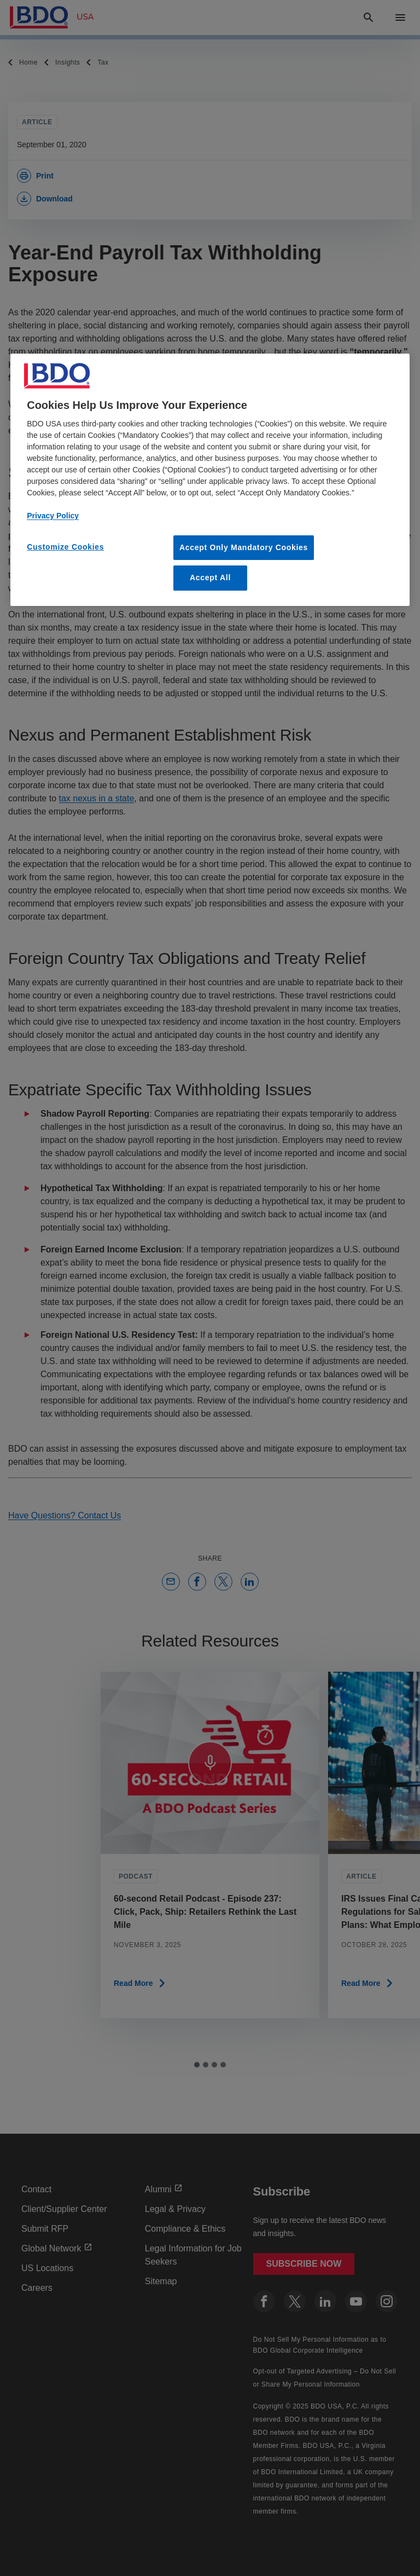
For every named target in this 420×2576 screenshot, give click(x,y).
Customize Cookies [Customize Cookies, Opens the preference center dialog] (65, 546)
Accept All (210, 578)
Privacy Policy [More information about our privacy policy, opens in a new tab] (53, 515)
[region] (210, 480)
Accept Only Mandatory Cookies (243, 547)
